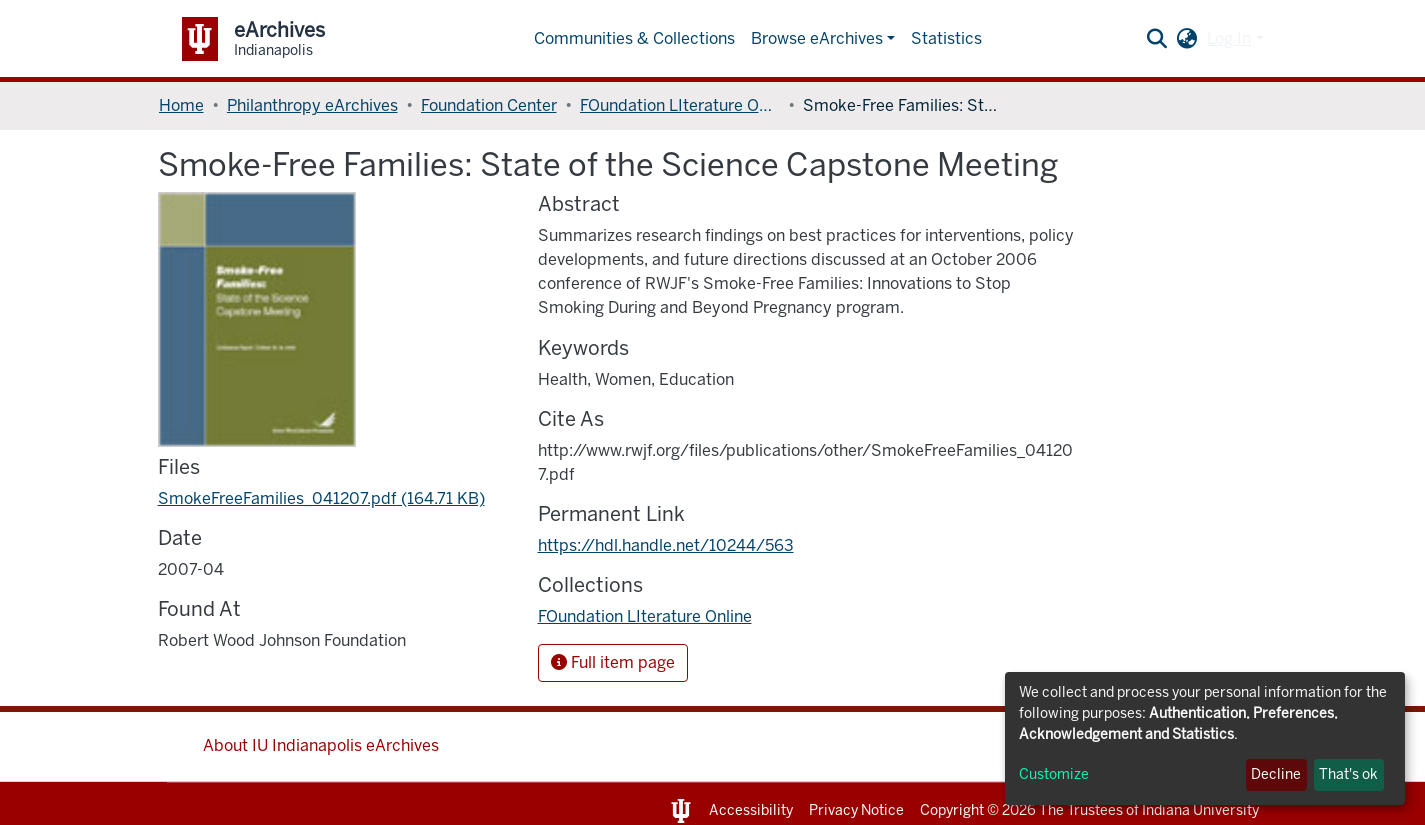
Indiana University (1200, 810)
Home (181, 105)
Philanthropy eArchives (312, 105)
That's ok (1348, 774)
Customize (1054, 774)
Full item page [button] (613, 662)
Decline (1276, 774)
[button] (1186, 39)
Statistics (946, 38)
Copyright (952, 810)
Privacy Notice (856, 810)
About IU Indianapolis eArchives (321, 745)
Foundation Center (489, 105)
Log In (1229, 38)
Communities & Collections (634, 38)
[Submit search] (1156, 39)
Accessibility (751, 810)
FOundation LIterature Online (680, 105)
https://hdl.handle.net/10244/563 (666, 545)
